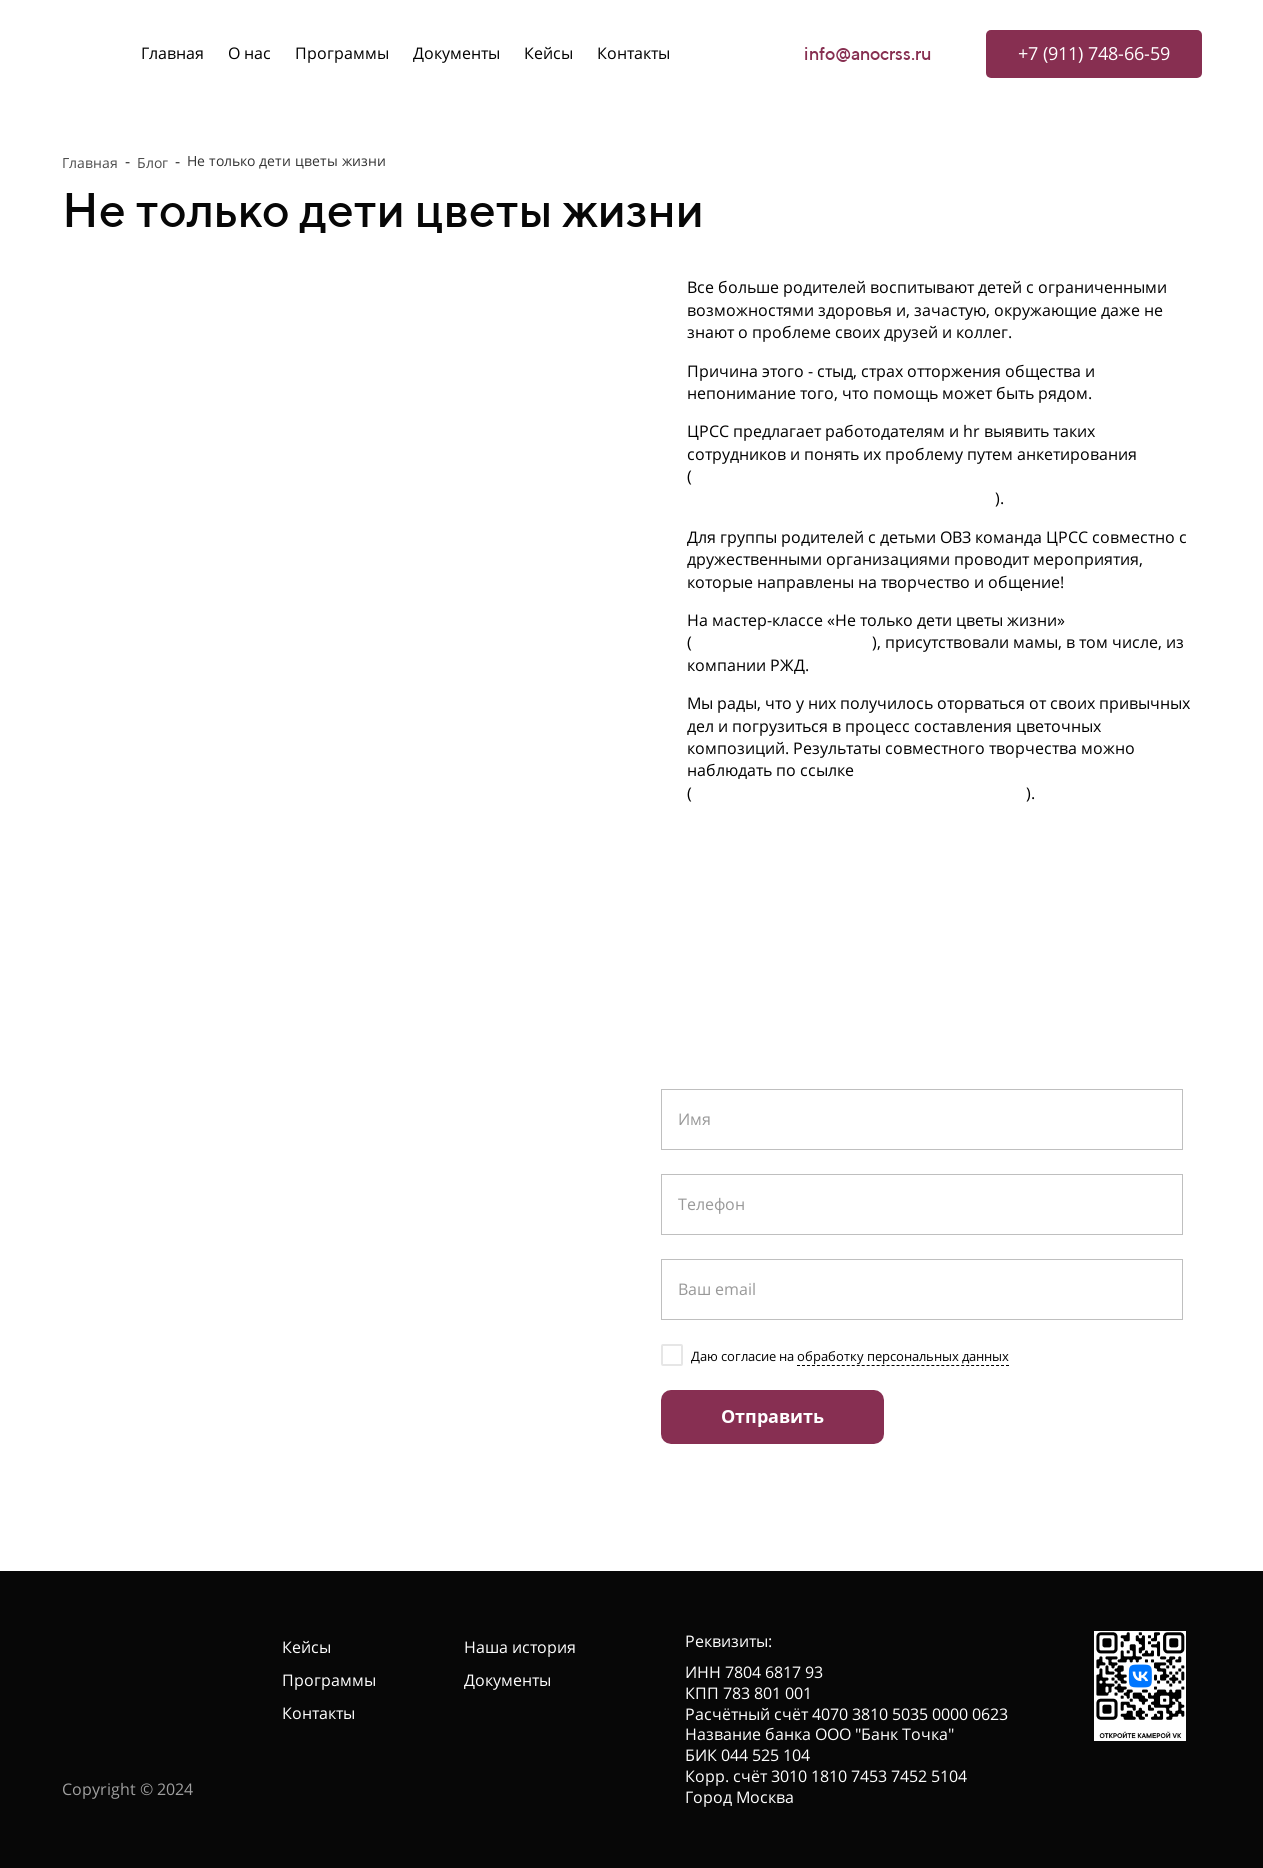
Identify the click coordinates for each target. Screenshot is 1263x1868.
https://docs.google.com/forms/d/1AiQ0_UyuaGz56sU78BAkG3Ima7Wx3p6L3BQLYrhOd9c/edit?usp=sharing (939, 487)
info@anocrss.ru (868, 53)
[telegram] (77, 1360)
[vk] (114, 1360)
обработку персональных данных (903, 1356)
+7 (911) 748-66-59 (209, 1181)
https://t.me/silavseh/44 (782, 642)
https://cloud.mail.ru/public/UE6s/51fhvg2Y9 (859, 793)
